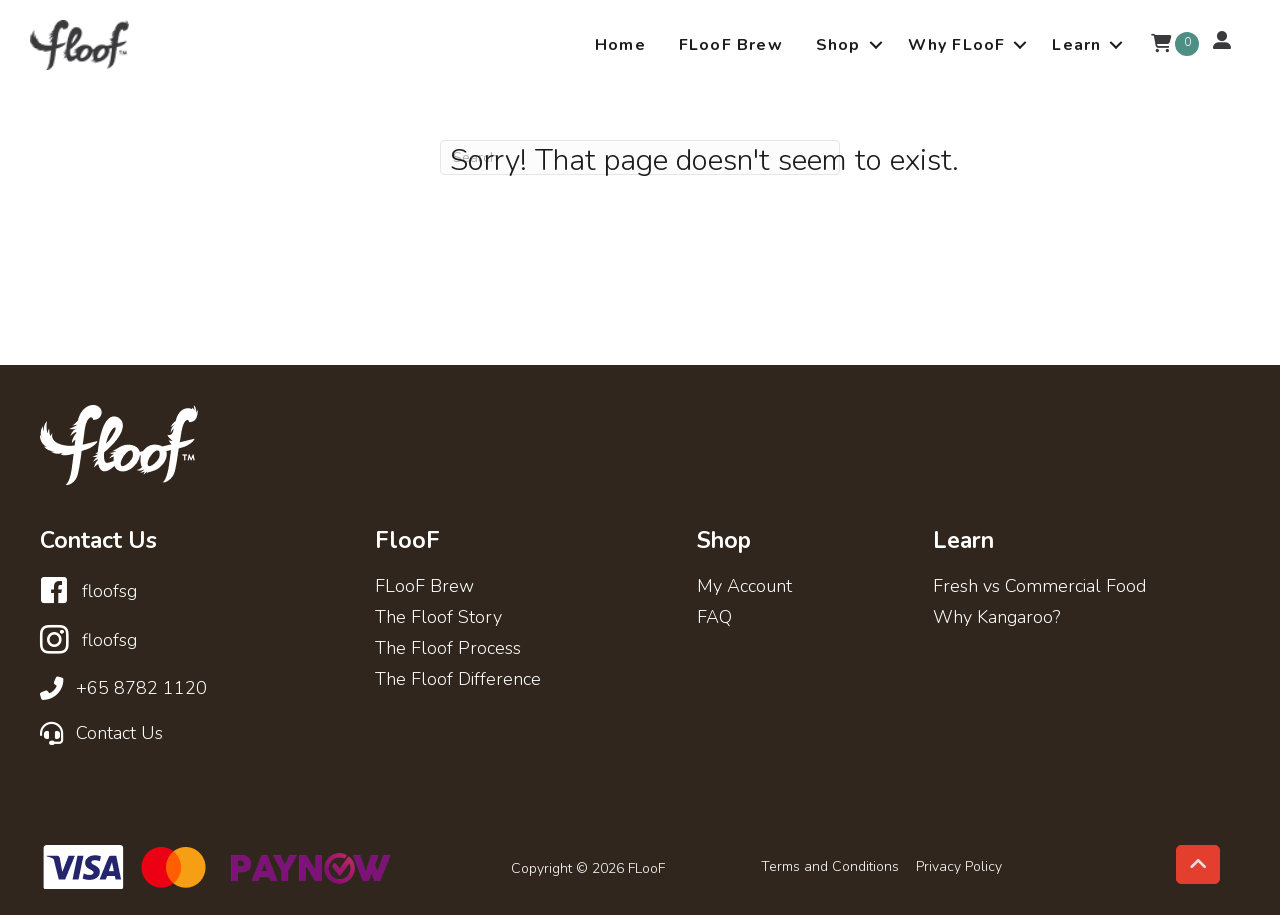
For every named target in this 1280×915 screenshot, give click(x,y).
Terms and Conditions (830, 867)
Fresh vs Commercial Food (1039, 587)
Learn (1076, 45)
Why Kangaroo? (996, 618)
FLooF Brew (731, 45)
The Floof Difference (458, 680)
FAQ (714, 618)
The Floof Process (448, 649)
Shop (838, 45)
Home (620, 45)
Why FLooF (957, 45)
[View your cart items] (1161, 44)
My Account (744, 587)
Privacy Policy (959, 867)
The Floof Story (438, 618)
